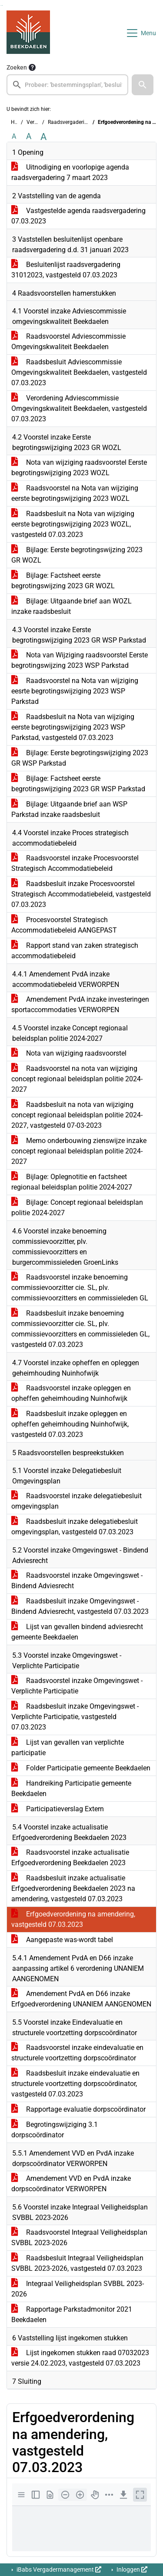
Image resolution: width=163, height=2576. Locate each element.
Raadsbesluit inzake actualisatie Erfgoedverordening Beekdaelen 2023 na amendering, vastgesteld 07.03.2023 (73, 1888)
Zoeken (17, 67)
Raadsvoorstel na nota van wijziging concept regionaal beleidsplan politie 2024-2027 (77, 1078)
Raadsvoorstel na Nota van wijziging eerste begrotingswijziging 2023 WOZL (74, 493)
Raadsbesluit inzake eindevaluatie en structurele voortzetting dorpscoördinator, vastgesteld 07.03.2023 (75, 2083)
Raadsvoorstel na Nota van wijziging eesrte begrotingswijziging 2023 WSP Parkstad (74, 691)
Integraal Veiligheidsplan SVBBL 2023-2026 (77, 2288)
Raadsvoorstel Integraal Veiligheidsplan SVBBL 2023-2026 (79, 2237)
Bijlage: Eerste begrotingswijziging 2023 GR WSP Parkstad (79, 758)
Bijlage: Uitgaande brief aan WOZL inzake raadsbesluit (71, 606)
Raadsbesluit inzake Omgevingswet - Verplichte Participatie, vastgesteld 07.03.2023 (75, 1716)
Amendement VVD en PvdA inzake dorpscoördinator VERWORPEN (71, 2183)
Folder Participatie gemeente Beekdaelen (80, 1768)
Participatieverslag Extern (57, 1809)
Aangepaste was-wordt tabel (62, 1940)
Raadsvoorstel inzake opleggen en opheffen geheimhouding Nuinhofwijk (71, 1393)
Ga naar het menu (2, 5)
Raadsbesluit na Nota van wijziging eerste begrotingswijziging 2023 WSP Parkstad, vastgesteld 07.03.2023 (72, 727)
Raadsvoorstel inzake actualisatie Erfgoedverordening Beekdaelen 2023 (70, 1857)
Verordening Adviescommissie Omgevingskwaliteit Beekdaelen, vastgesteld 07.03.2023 (79, 408)
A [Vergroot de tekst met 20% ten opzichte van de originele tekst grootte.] (28, 136)
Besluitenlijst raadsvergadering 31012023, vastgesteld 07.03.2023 (65, 269)
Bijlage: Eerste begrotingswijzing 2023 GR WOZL (77, 555)
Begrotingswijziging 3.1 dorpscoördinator (54, 2129)
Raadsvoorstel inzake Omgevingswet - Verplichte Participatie (77, 1685)
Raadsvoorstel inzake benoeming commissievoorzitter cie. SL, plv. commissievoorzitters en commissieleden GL (79, 1287)
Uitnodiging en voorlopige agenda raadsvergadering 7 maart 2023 (70, 172)
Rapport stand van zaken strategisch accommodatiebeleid (74, 950)
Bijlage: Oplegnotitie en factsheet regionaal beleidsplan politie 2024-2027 (71, 1182)
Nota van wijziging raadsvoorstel (68, 1053)
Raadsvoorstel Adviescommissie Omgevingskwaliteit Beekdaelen (68, 341)
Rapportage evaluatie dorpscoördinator (78, 2109)
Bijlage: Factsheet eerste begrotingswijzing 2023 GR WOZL (63, 580)
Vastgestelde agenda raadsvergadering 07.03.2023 (78, 216)
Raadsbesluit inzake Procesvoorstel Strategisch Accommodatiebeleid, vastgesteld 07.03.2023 (81, 894)
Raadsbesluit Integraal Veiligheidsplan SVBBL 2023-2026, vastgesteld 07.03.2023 (77, 2263)
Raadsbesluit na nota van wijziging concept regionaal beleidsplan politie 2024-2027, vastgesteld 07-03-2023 (77, 1115)
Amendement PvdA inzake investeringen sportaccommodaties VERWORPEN (80, 1004)
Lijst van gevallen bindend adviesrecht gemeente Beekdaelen (77, 1632)
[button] (142, 84)
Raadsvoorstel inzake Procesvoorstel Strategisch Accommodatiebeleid (75, 863)
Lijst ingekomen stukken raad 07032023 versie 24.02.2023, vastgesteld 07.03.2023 (80, 2358)
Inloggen (131, 2569)
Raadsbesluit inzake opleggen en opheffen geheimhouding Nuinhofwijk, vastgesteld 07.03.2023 (70, 1424)
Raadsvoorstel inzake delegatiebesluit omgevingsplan (76, 1501)
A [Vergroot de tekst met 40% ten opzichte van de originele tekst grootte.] (43, 136)
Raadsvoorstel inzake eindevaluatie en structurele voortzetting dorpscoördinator (77, 2052)
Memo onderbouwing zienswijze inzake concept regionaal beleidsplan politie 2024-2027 (78, 1151)
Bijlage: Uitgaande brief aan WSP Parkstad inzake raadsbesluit (69, 809)
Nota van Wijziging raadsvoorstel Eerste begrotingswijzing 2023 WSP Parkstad (79, 660)
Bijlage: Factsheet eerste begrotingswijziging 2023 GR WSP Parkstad (78, 783)
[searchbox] (67, 84)
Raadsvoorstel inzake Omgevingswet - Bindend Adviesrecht (77, 1580)
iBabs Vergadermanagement (58, 2569)
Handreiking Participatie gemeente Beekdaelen (71, 1788)
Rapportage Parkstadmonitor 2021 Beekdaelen (71, 2314)
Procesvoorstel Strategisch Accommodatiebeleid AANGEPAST (64, 925)
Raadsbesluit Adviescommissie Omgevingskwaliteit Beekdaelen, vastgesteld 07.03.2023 (79, 372)
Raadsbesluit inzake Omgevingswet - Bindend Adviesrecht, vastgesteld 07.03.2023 (80, 1606)
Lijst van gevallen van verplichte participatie (67, 1747)
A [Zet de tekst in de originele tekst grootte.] (14, 136)
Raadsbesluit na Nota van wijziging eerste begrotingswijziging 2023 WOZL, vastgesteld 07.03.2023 (72, 524)
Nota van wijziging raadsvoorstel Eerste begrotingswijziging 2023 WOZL (79, 467)
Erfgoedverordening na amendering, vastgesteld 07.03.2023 (73, 1919)
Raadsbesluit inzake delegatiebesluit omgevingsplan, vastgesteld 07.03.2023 (74, 1526)
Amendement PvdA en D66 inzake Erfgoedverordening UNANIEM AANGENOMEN (81, 1998)
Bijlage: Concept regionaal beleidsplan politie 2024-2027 (77, 1207)
